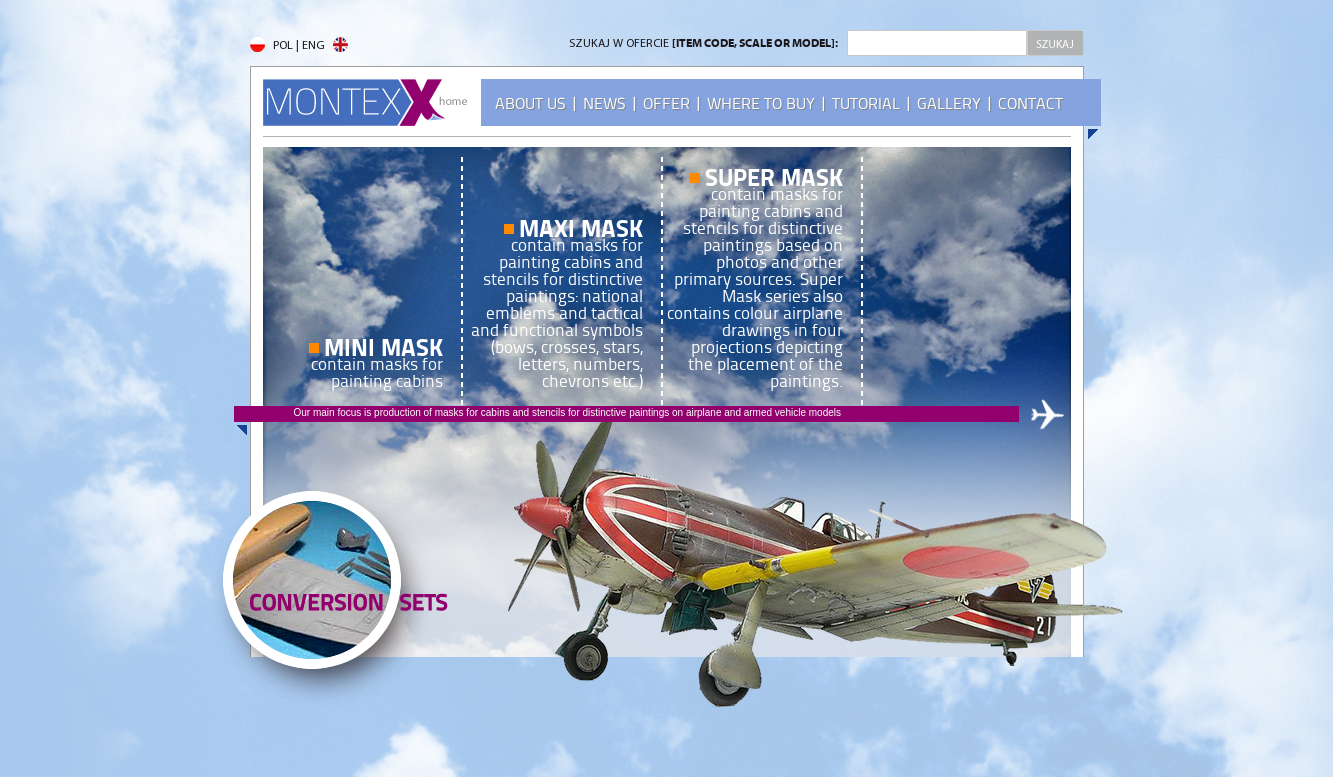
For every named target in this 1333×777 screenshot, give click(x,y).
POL (271, 46)
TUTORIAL (866, 103)
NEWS (604, 103)
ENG (325, 46)
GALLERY (949, 103)
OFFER (666, 103)
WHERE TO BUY (761, 103)
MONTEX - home (365, 102)
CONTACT (1030, 103)
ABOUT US (530, 103)
